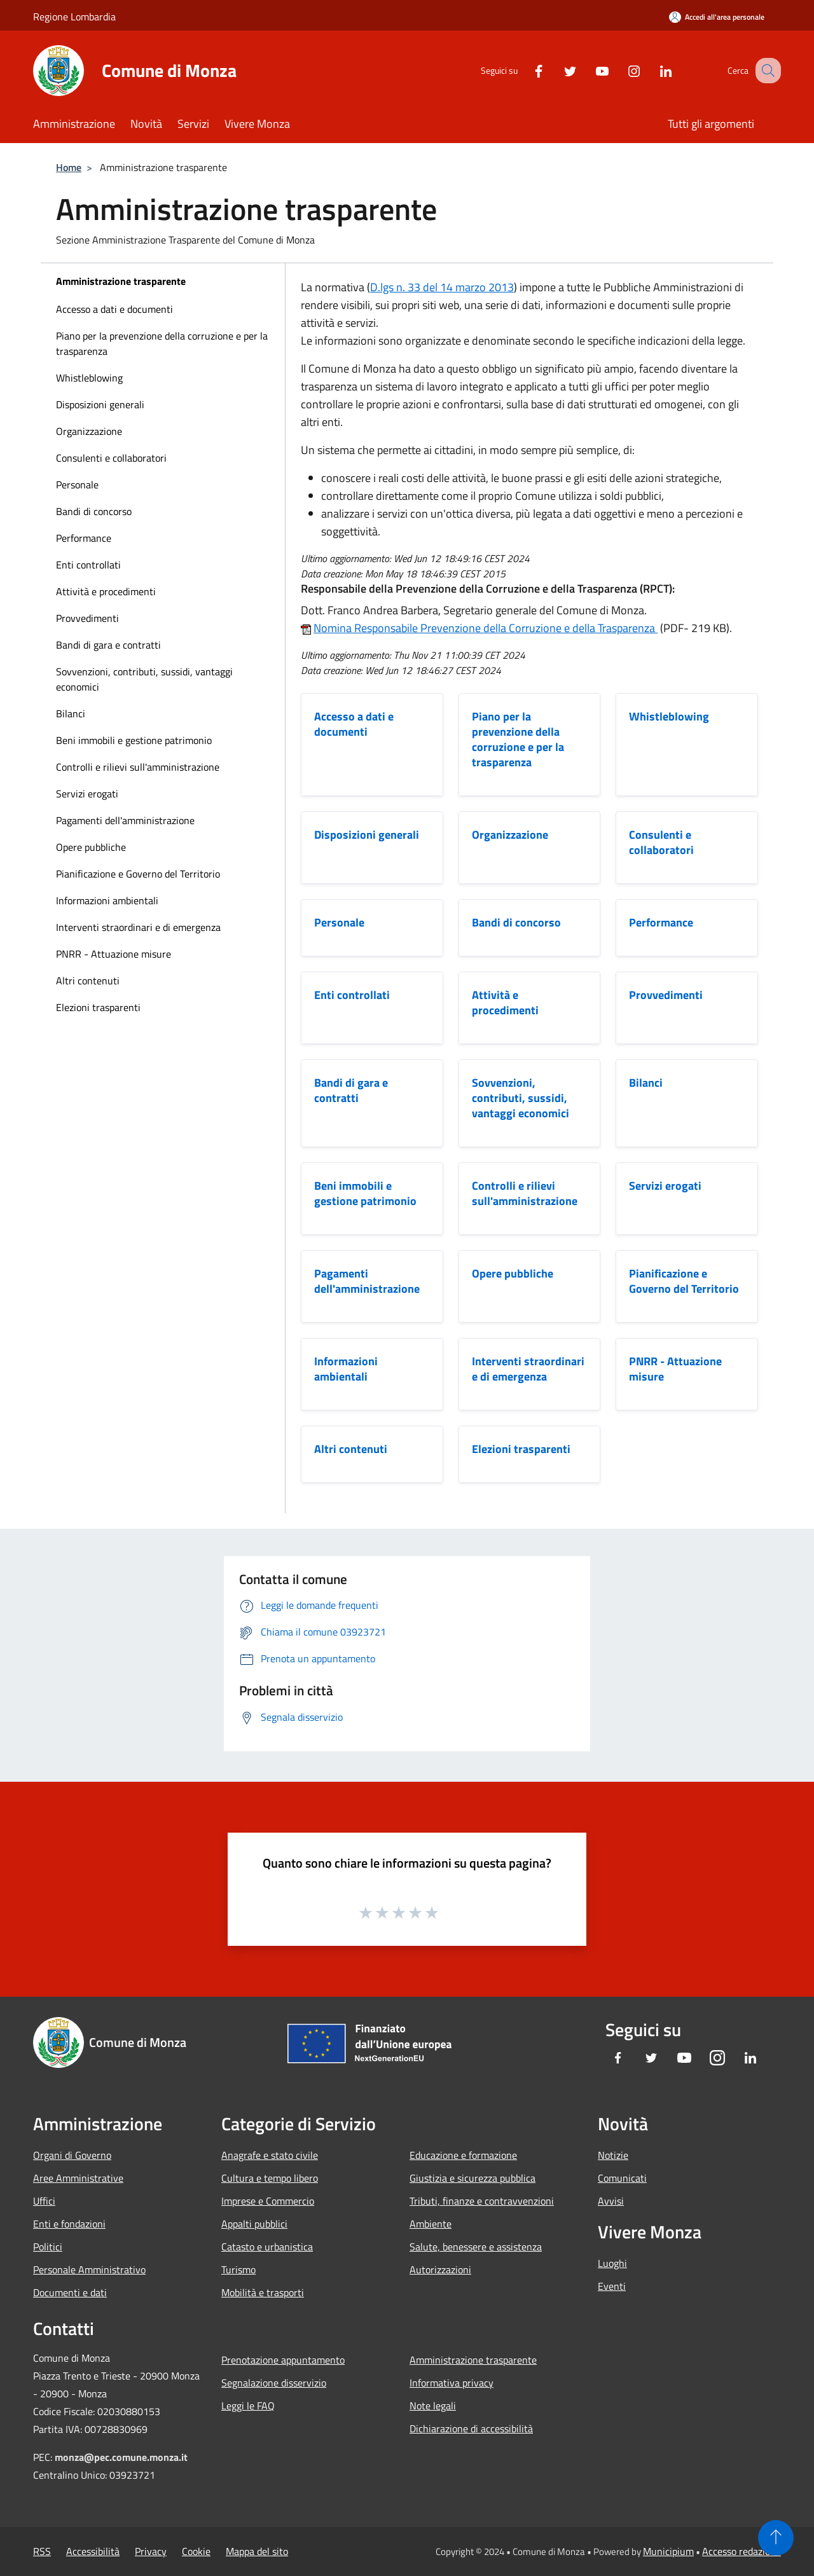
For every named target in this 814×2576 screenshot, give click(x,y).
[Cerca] (765, 70)
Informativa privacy (451, 2382)
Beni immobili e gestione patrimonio (134, 740)
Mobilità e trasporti (262, 2292)
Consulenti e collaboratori (111, 457)
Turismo (238, 2269)
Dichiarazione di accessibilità (471, 2428)
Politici (47, 2246)
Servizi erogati (87, 793)
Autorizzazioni (440, 2269)
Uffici (44, 2200)
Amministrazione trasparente (121, 281)
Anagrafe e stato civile (269, 2155)
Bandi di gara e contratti (108, 644)
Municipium (668, 2551)
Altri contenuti (88, 980)
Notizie (613, 2155)
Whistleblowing (89, 377)
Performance (83, 538)
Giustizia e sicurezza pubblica (472, 2178)
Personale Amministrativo (89, 2269)
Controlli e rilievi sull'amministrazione (137, 767)
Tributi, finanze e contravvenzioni (482, 2200)
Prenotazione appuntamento (283, 2359)
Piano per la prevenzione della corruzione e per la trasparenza (162, 343)
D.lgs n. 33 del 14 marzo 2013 (442, 287)
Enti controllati (88, 564)
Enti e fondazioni (69, 2223)
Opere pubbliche (91, 847)
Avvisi (611, 2200)
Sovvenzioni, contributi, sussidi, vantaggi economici (144, 679)
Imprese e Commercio (267, 2200)
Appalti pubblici (254, 2223)
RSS (42, 2551)
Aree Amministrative (78, 2178)
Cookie (196, 2551)
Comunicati (622, 2178)
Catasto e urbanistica (267, 2246)
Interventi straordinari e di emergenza (138, 927)
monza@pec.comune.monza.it (121, 2457)
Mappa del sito (257, 2551)
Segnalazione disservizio (273, 2382)
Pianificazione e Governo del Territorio (138, 873)
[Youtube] (589, 70)
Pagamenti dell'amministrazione (125, 820)
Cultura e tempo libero (269, 2178)
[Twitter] (557, 70)
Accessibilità (93, 2551)
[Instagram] (620, 70)
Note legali (433, 2405)
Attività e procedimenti (106, 591)
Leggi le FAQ (248, 2405)
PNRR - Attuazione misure (113, 953)
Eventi (612, 2286)
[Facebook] (525, 70)
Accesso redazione (741, 2551)
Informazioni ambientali (107, 900)
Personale (77, 484)
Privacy (151, 2551)
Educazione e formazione (463, 2155)
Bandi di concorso (94, 511)
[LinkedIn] (652, 70)
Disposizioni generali (100, 404)
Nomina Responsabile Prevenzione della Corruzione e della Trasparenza (486, 628)
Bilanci (70, 713)
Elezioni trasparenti (98, 1007)
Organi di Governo (72, 2155)
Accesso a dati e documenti (114, 309)
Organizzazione (89, 431)
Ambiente (431, 2223)
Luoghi (612, 2263)
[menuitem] (163, 309)
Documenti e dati (70, 2292)
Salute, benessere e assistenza (476, 2246)
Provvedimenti (87, 618)
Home (68, 167)
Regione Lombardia (74, 16)
